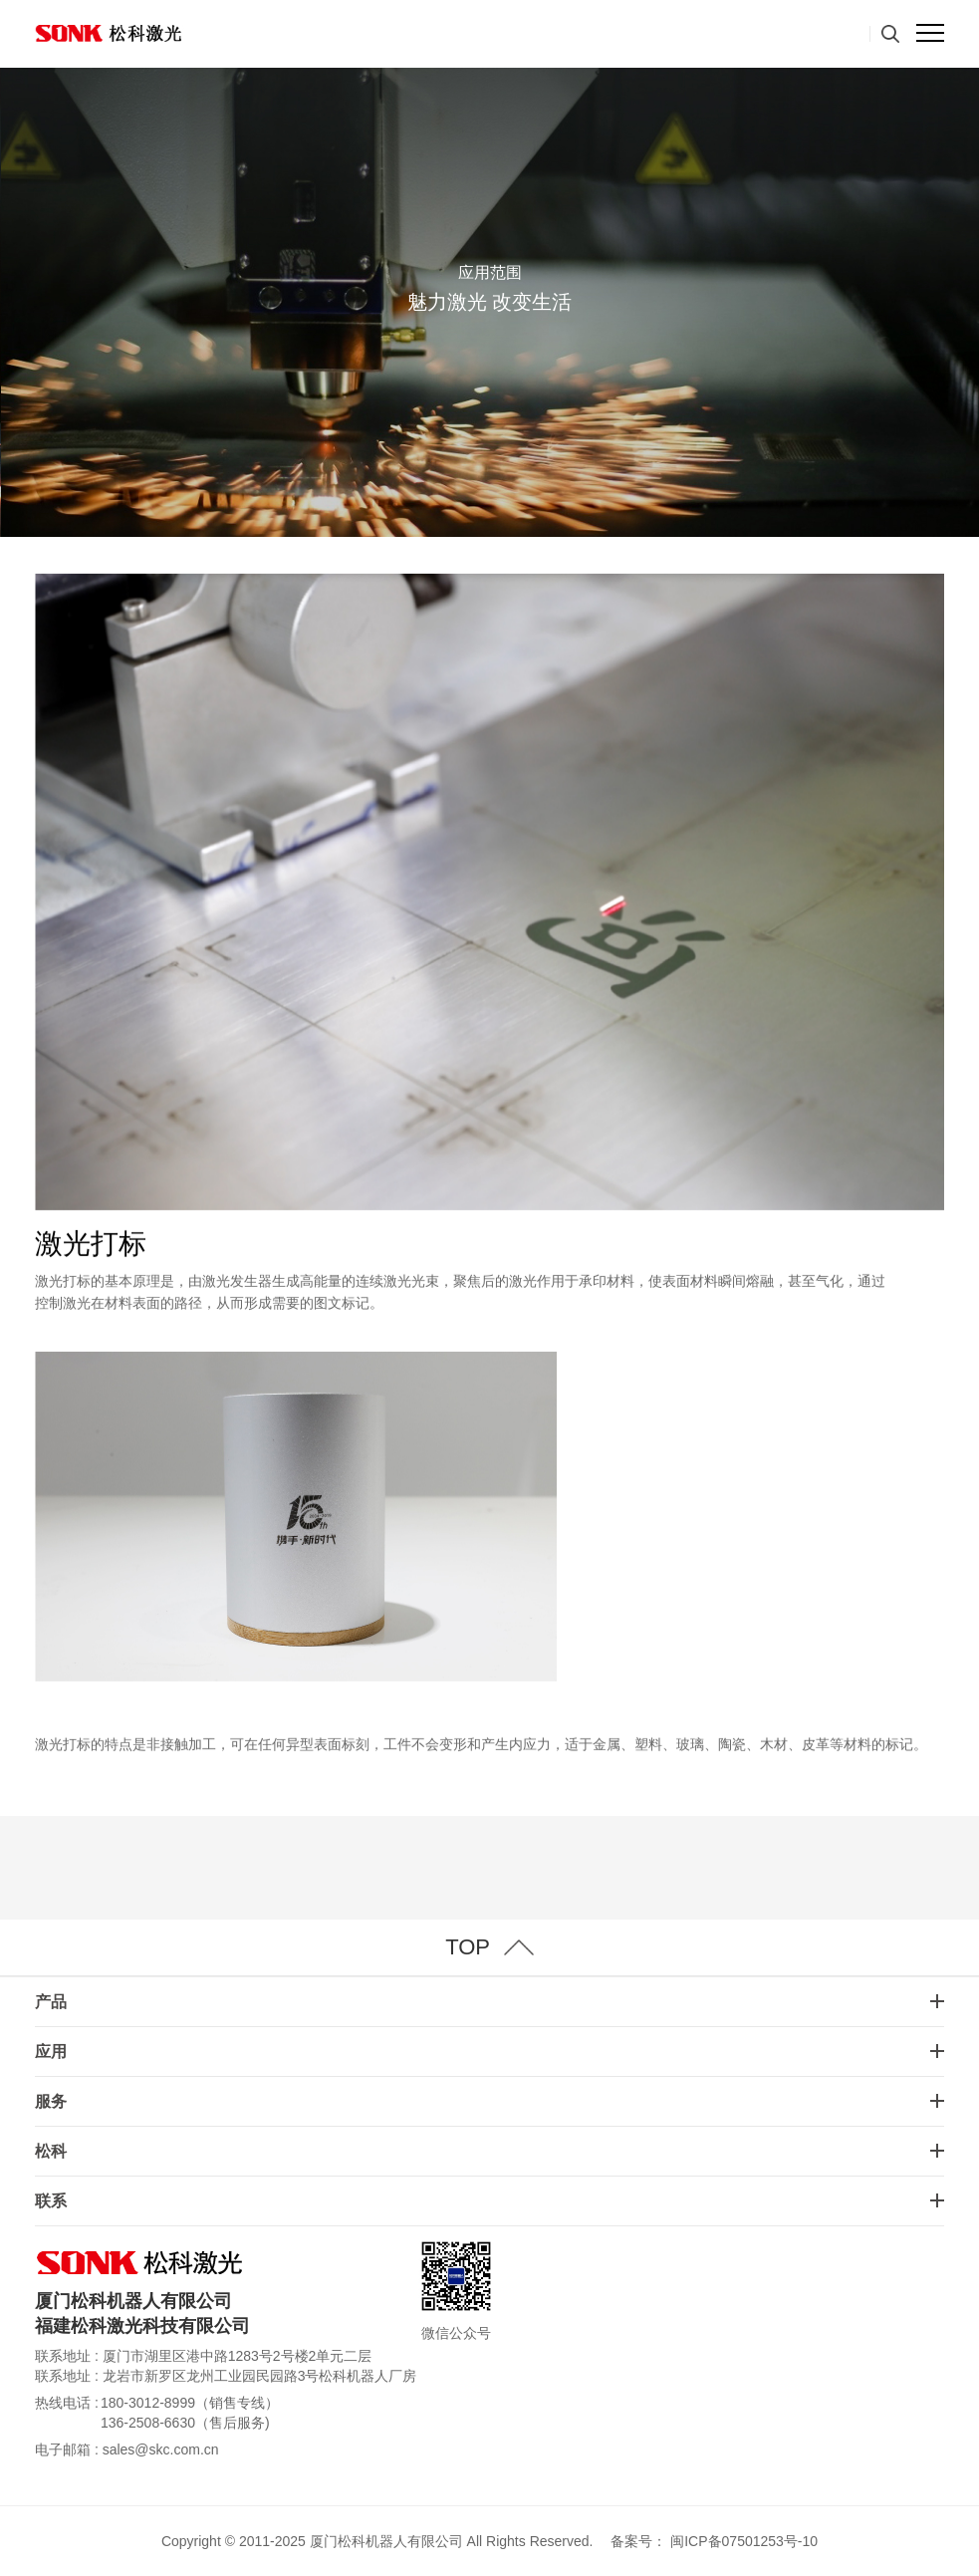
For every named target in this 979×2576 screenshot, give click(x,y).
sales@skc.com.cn (161, 2449)
